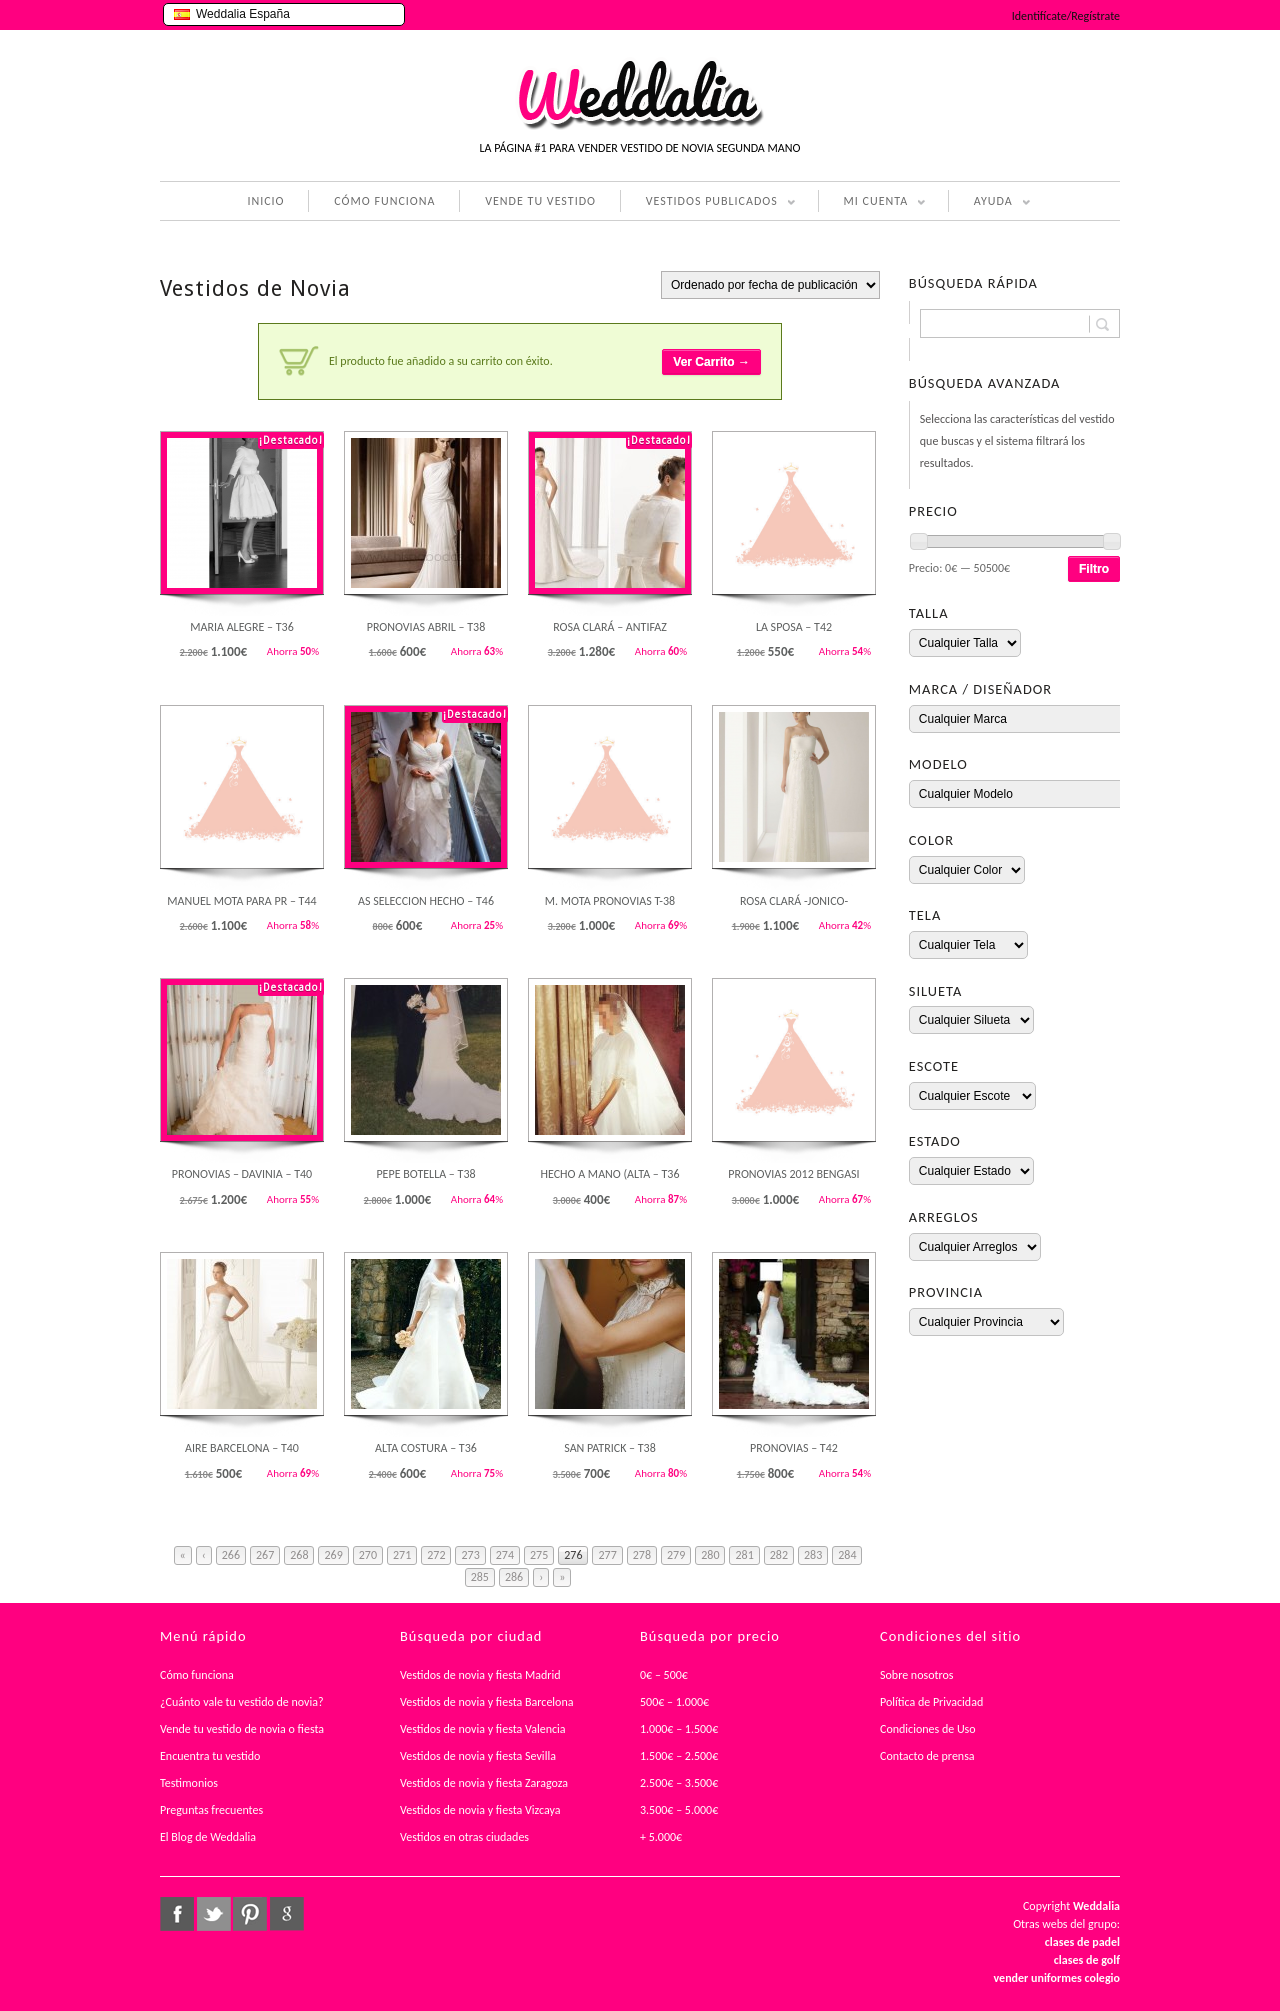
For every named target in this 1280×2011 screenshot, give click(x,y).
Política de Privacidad (931, 1702)
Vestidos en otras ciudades (464, 1837)
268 (299, 1555)
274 (505, 1555)
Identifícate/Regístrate (1066, 16)
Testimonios (189, 1783)
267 (265, 1555)
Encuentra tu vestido (210, 1756)
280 (710, 1555)
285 (480, 1577)
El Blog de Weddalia (208, 1837)
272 (436, 1555)
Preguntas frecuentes (211, 1810)
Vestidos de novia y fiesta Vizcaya (480, 1810)
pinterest (250, 1914)
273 (470, 1555)
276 (573, 1555)
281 (744, 1555)
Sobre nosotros (917, 1675)
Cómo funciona (197, 1675)
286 (514, 1577)
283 (813, 1555)
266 (231, 1555)
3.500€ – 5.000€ (679, 1810)
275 (539, 1555)
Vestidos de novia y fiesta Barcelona (487, 1702)
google (287, 1914)
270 (368, 1555)
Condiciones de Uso (928, 1729)
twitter (214, 1914)
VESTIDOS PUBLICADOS (708, 203)
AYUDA (989, 203)
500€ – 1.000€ (674, 1702)
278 (642, 1555)
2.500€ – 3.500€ (679, 1783)
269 (333, 1555)
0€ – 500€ (664, 1675)
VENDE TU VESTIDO (540, 201)
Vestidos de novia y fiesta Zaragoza (484, 1783)
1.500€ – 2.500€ (679, 1756)
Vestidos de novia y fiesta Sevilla (478, 1756)
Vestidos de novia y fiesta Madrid (480, 1675)
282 (779, 1555)
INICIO (265, 201)
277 (607, 1555)
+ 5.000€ (661, 1837)
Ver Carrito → (711, 362)
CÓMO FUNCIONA (384, 201)
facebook (177, 1914)
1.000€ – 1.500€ (679, 1729)
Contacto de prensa (927, 1756)
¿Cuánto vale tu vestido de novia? (242, 1702)
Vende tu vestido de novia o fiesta (242, 1729)
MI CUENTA (872, 203)
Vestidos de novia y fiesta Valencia (483, 1729)
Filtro (1094, 569)
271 (402, 1555)
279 (676, 1555)
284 (847, 1555)
